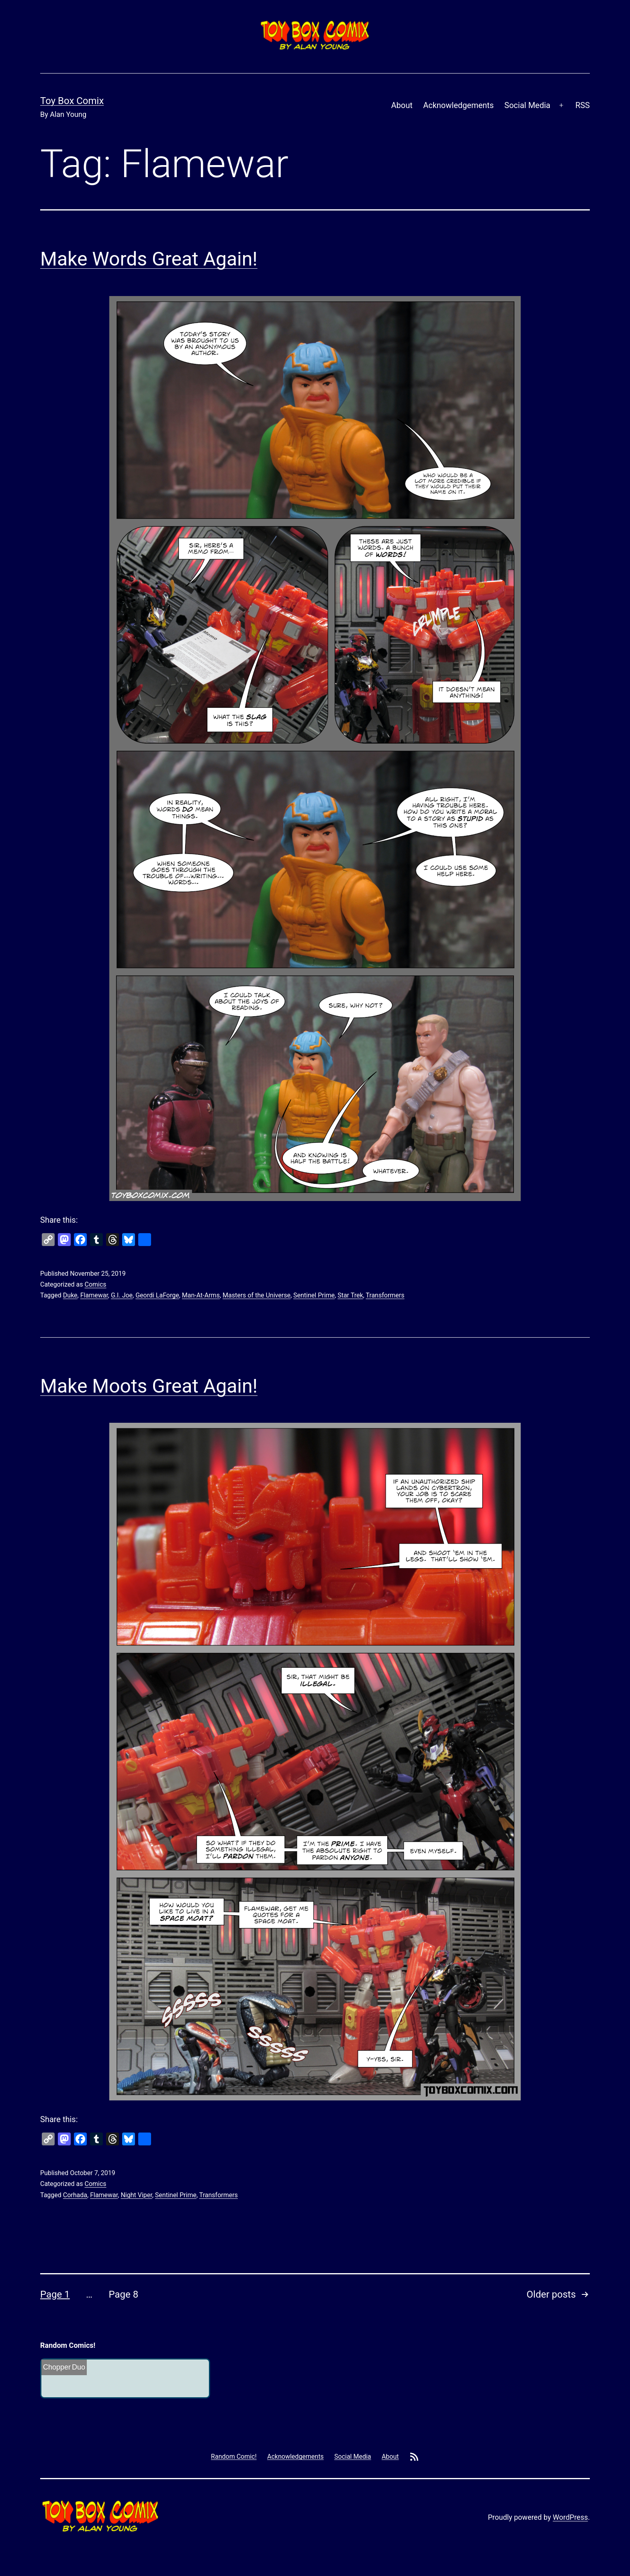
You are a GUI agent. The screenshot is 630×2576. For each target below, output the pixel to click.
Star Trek (350, 1295)
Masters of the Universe (256, 1295)
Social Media (527, 105)
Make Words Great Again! (149, 258)
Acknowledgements (458, 105)
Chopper (57, 2367)
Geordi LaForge (157, 1295)
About (402, 105)
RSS (582, 105)
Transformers (385, 1295)
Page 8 (123, 2294)
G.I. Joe (122, 1295)
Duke (70, 1295)
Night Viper (136, 2195)
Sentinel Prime (314, 1295)
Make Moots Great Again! (149, 1386)
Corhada (75, 2195)
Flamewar (94, 1295)
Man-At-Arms (201, 1295)
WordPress (570, 2517)
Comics (95, 1284)
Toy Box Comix (72, 100)
